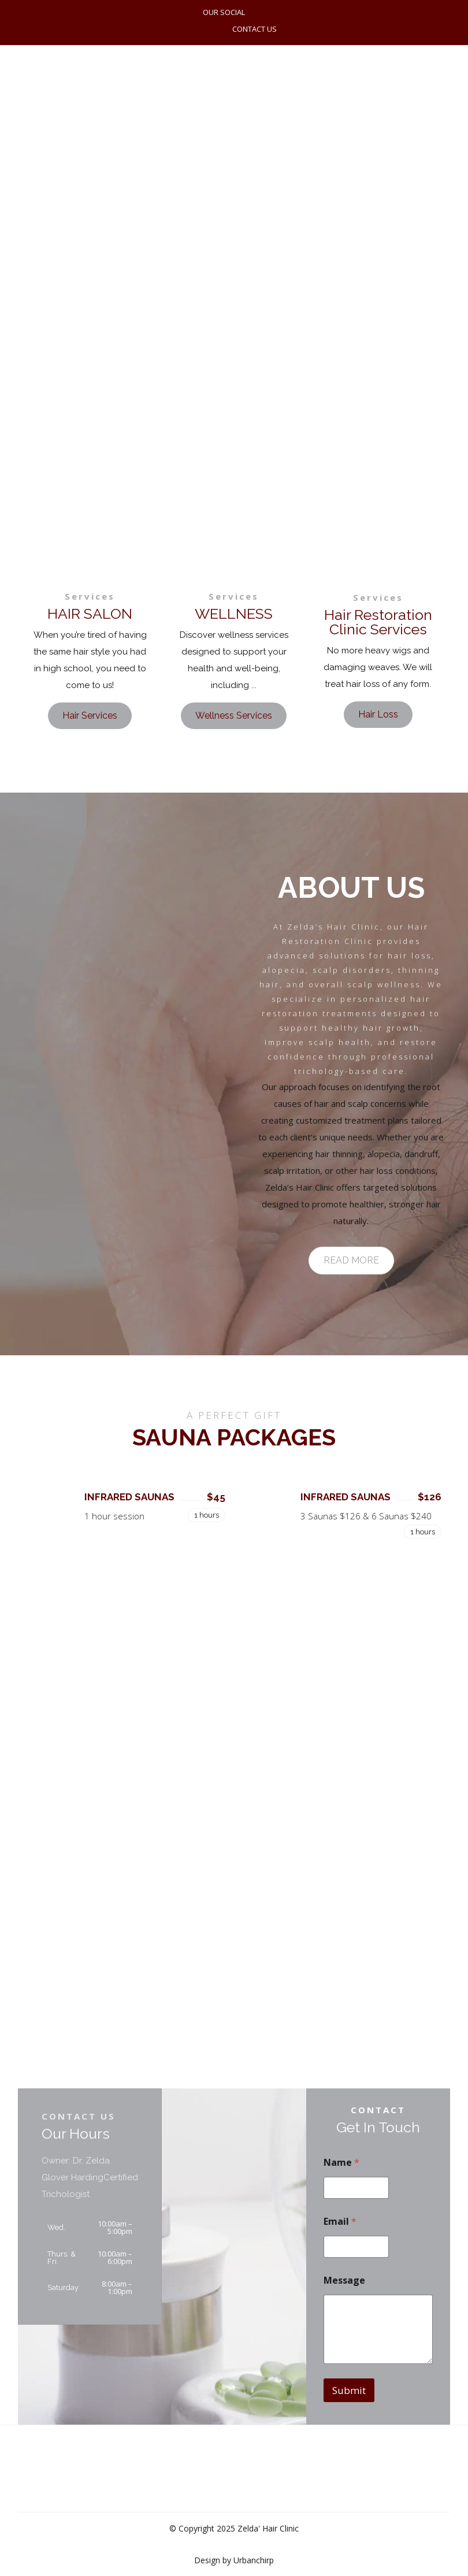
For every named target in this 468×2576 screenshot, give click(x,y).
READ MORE (351, 1260)
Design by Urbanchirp (234, 2560)
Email (340, 2221)
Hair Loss (378, 714)
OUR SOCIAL (224, 12)
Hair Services (89, 715)
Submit (349, 2390)
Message (344, 2280)
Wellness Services (233, 715)
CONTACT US (254, 29)
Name (341, 2162)
